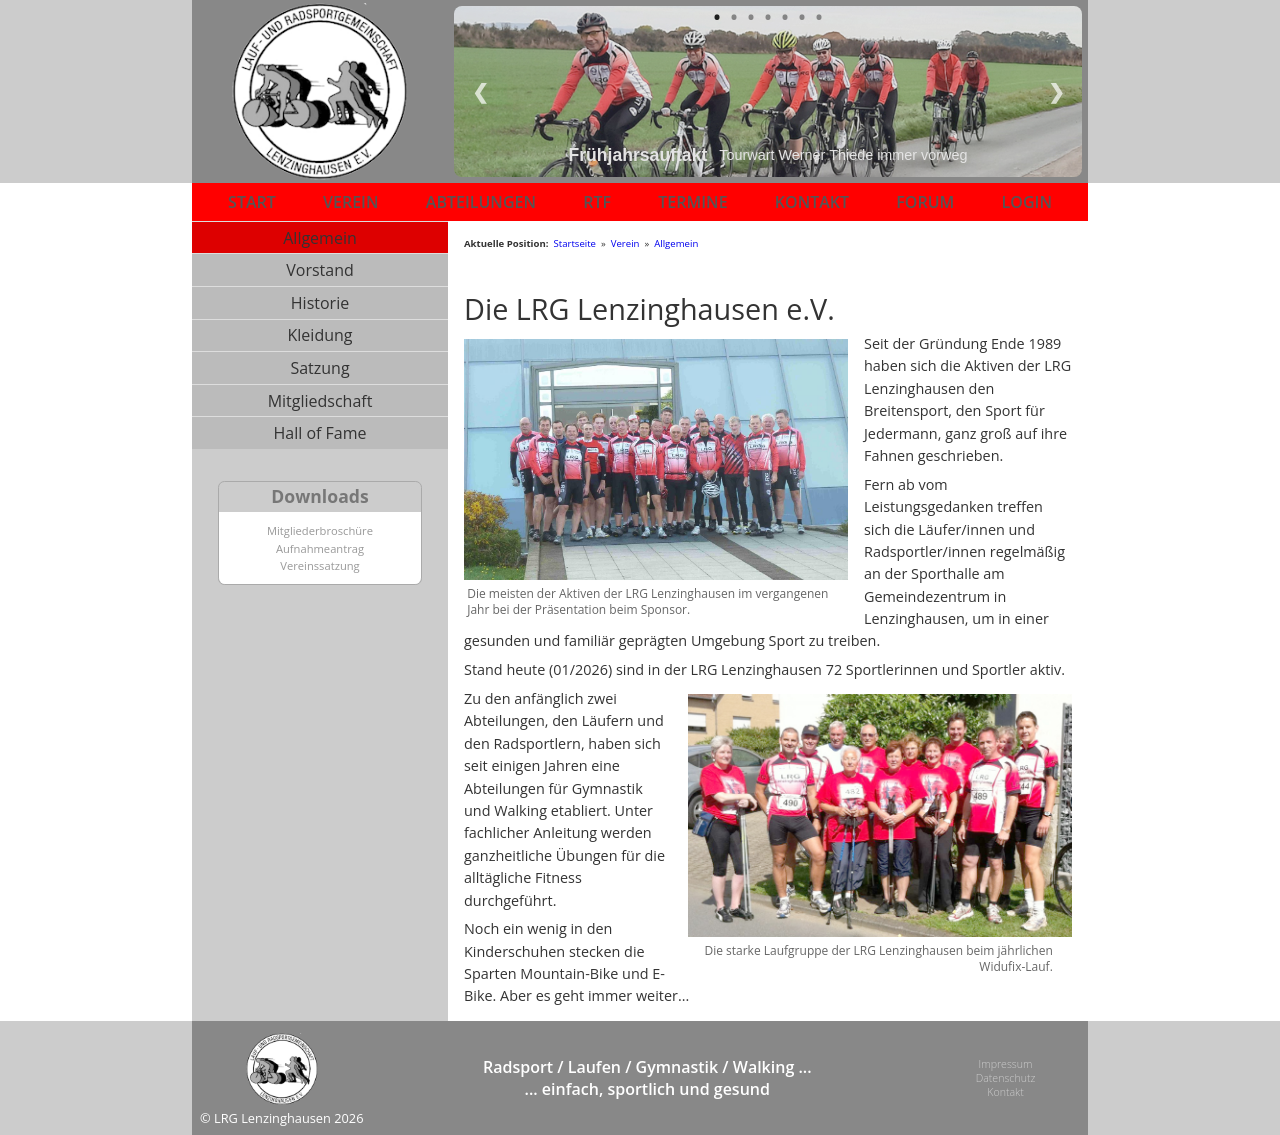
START (252, 202)
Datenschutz (1004, 1078)
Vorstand (320, 270)
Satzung (319, 368)
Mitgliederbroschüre (320, 530)
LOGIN (1027, 202)
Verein (625, 243)
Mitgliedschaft (320, 401)
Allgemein (320, 238)
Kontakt (1004, 1093)
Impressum (1004, 1063)
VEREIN (350, 202)
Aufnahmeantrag (320, 548)
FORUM (925, 202)
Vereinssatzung (319, 565)
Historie (320, 303)
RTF (597, 202)
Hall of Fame (319, 433)
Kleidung (320, 335)
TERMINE (692, 202)
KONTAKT (812, 202)
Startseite (574, 243)
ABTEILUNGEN (481, 202)
